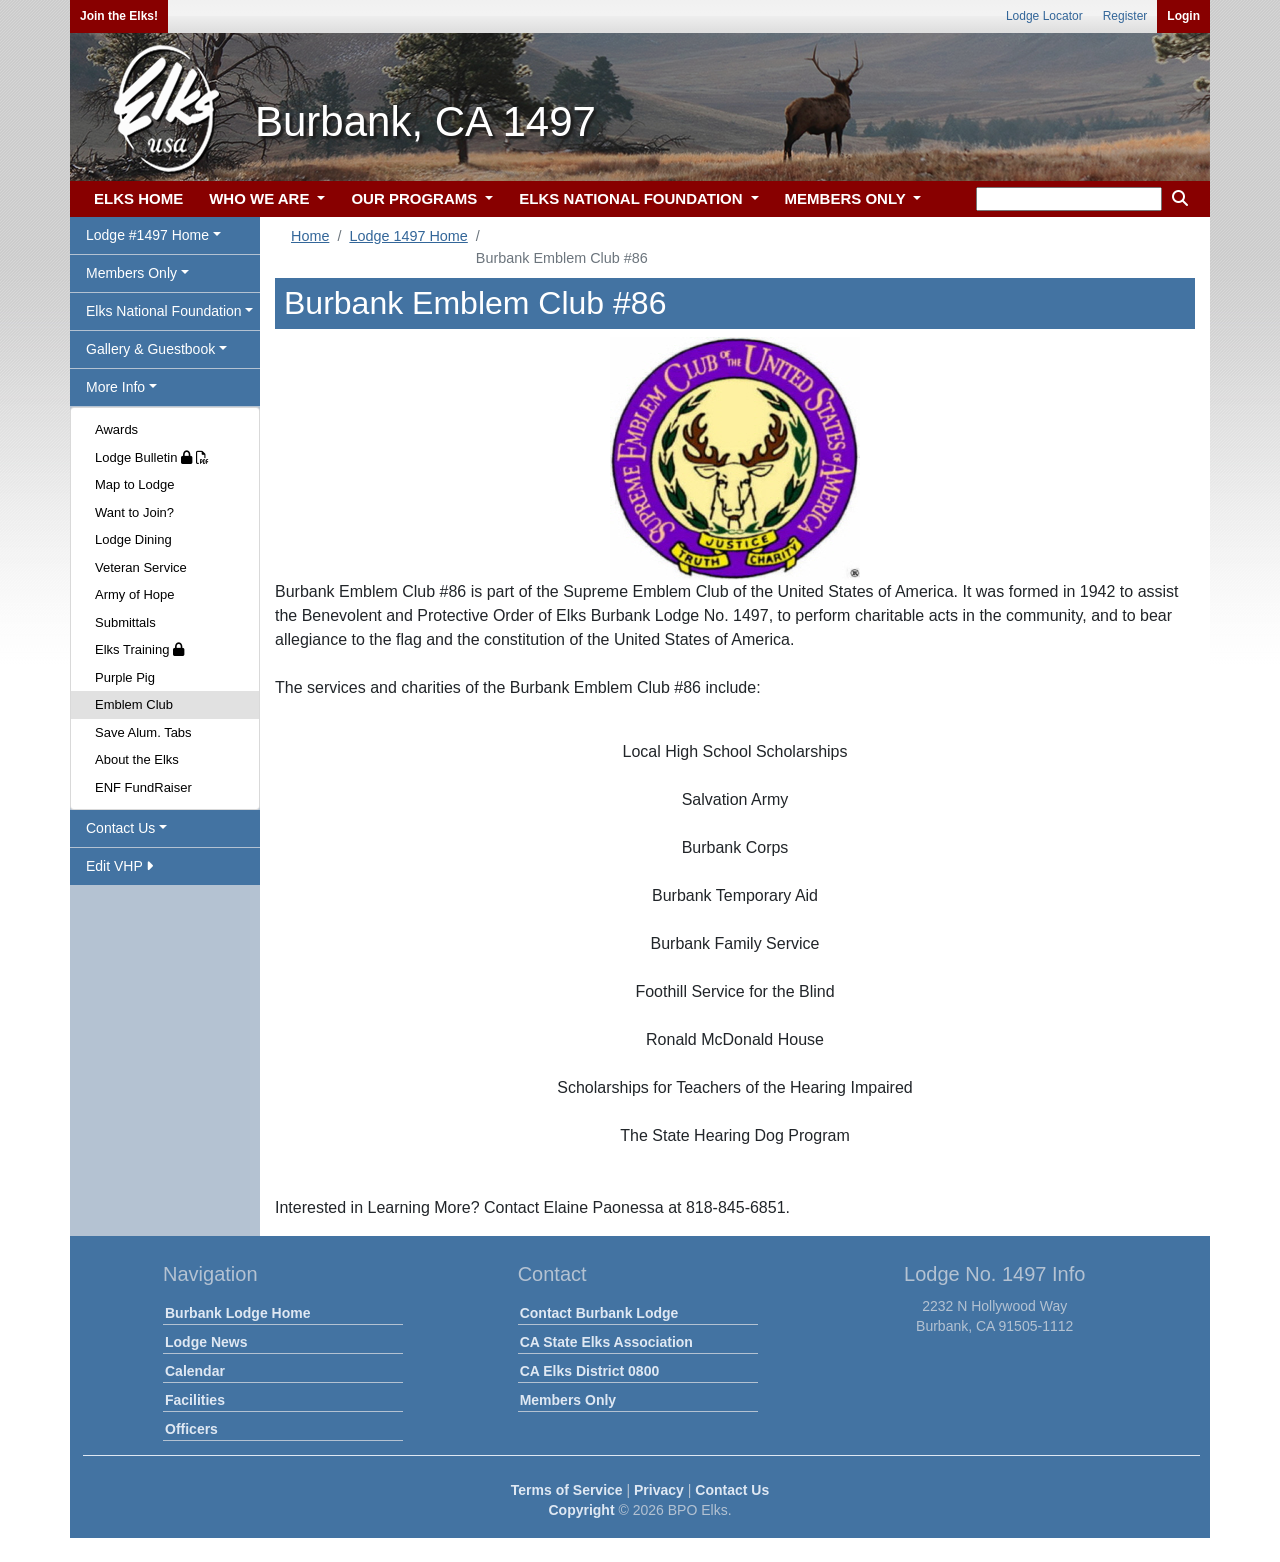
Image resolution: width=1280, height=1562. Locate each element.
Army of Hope (134, 594)
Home (310, 236)
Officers (191, 1429)
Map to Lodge (135, 484)
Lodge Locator (1044, 16)
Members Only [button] (131, 273)
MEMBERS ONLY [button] (847, 198)
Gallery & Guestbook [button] (150, 349)
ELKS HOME (138, 198)
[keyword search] (1069, 199)
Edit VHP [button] (119, 866)
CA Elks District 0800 (590, 1371)
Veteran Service (141, 567)
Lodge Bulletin (152, 457)
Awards (116, 429)
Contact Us (732, 1490)
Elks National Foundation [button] (164, 311)
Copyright (581, 1510)
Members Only (568, 1400)
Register (1125, 16)
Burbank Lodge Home (237, 1313)
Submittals (125, 622)
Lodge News (206, 1342)
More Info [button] (115, 387)
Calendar (195, 1371)
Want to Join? (134, 512)
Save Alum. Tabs (143, 732)
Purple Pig (125, 677)
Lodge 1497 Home (408, 236)
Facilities (195, 1400)
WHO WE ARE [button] (261, 198)
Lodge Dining (133, 539)
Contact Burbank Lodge (599, 1313)
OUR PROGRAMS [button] (416, 198)
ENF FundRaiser (143, 787)
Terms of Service (567, 1490)
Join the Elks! (119, 16)
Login (1183, 16)
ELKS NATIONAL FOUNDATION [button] (633, 198)
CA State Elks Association (606, 1342)
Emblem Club (134, 704)
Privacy (659, 1490)
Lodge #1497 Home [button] (147, 235)
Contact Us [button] (120, 828)
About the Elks (137, 759)
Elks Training (139, 649)
